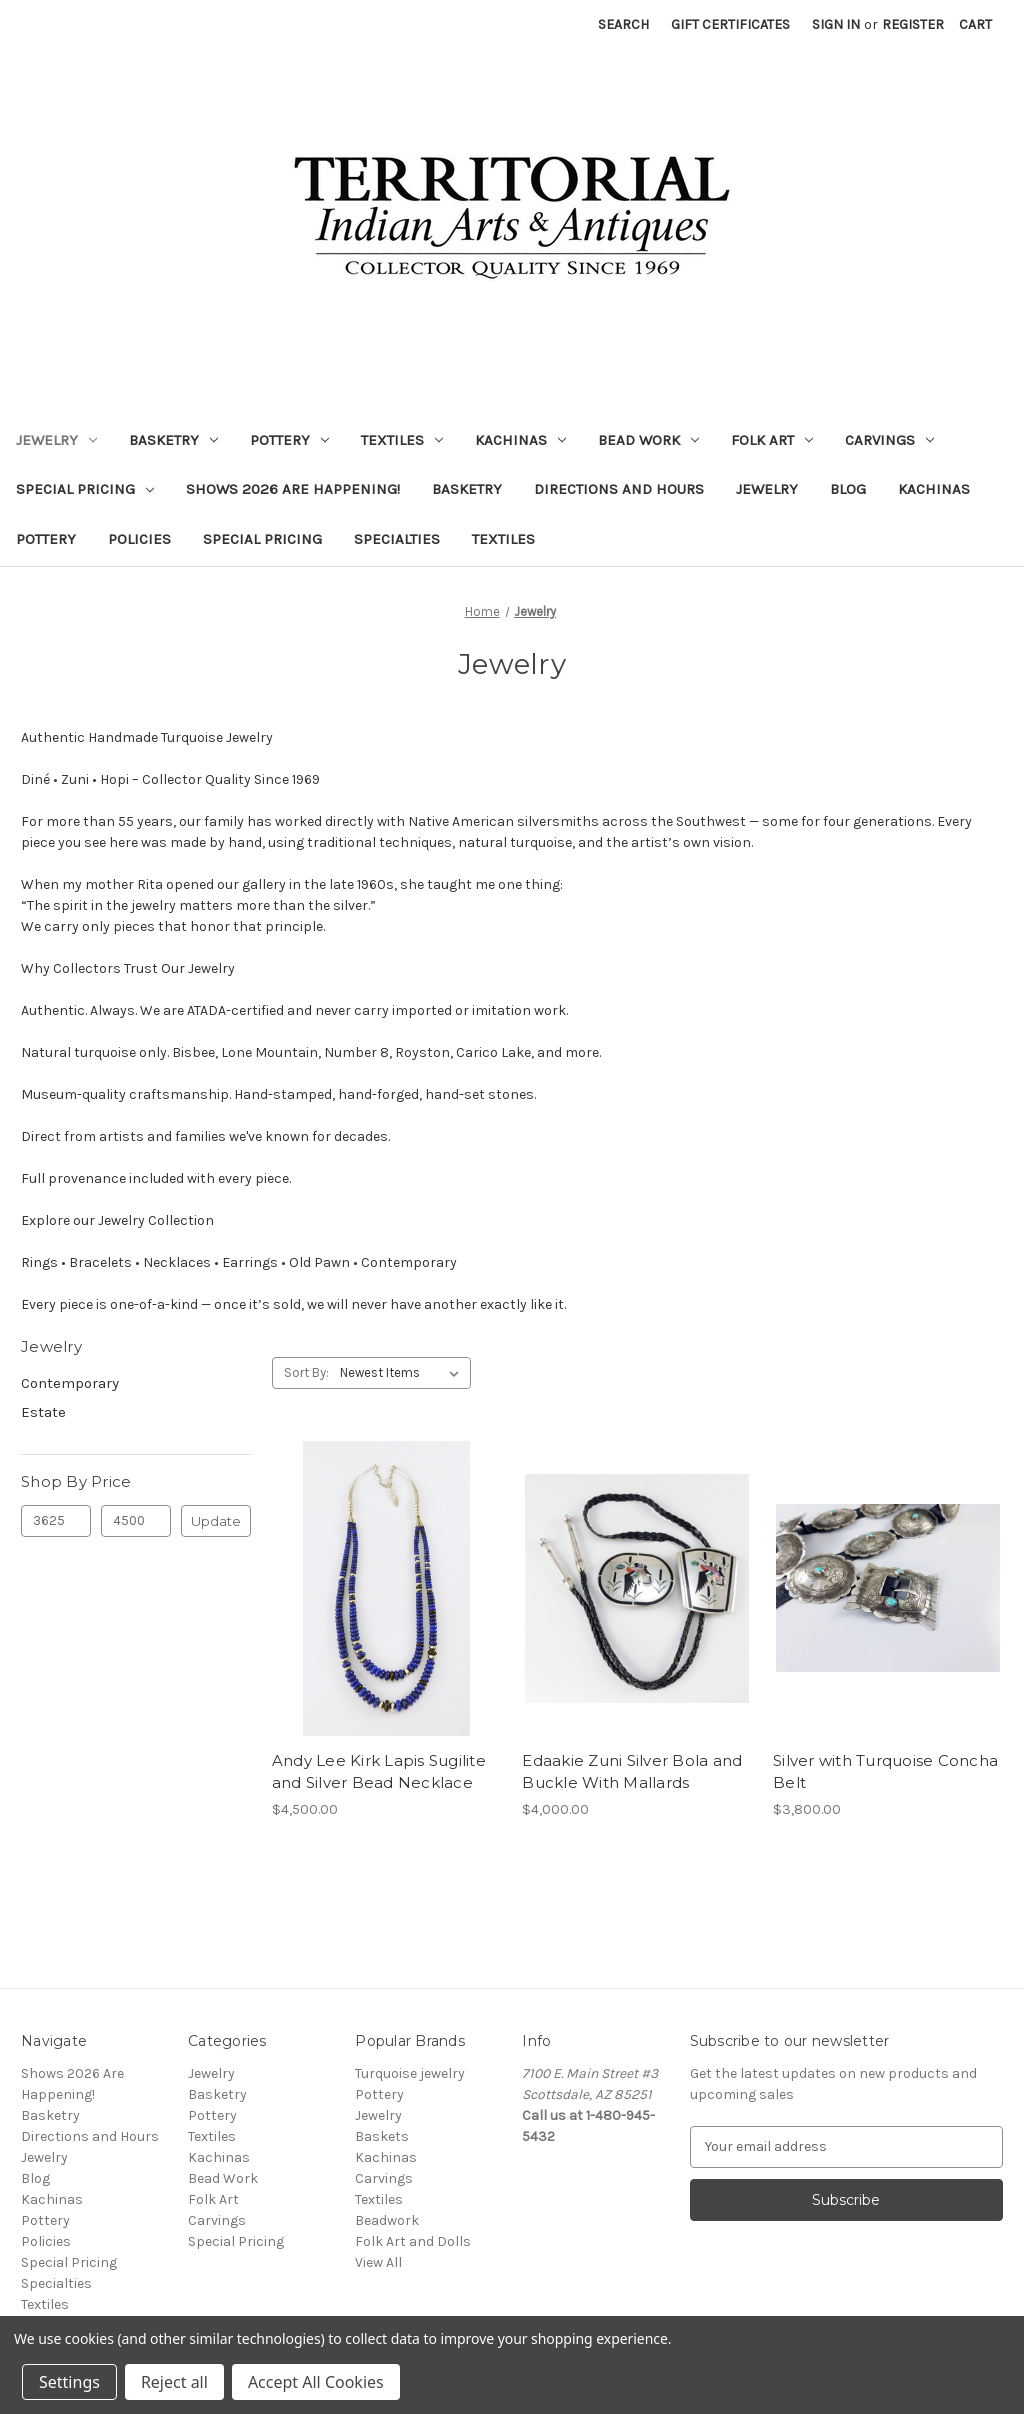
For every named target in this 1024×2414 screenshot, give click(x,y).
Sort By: (306, 1372)
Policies (139, 539)
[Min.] (56, 1521)
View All (378, 2262)
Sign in (836, 24)
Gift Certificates (730, 24)
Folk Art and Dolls (413, 2241)
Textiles (402, 440)
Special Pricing (85, 489)
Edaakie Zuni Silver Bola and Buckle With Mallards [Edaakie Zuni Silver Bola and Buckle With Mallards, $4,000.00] (632, 1772)
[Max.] (136, 1521)
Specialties (397, 539)
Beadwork (387, 2220)
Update (216, 1521)
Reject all (174, 2382)
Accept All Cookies (316, 2382)
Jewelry (56, 440)
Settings (69, 2382)
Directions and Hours (619, 489)
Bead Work (648, 440)
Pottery (289, 440)
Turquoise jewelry (410, 2073)
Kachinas (520, 440)
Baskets (382, 2136)
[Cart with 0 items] (975, 24)
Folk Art (772, 440)
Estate (43, 1412)
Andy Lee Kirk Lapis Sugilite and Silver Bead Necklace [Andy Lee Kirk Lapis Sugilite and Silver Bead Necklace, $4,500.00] (379, 1772)
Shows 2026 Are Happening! (293, 489)
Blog (848, 489)
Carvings (889, 440)
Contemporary (70, 1383)
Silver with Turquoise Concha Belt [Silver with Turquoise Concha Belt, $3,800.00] (885, 1772)
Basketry (173, 440)
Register (913, 24)
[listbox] (403, 1373)
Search (623, 24)
